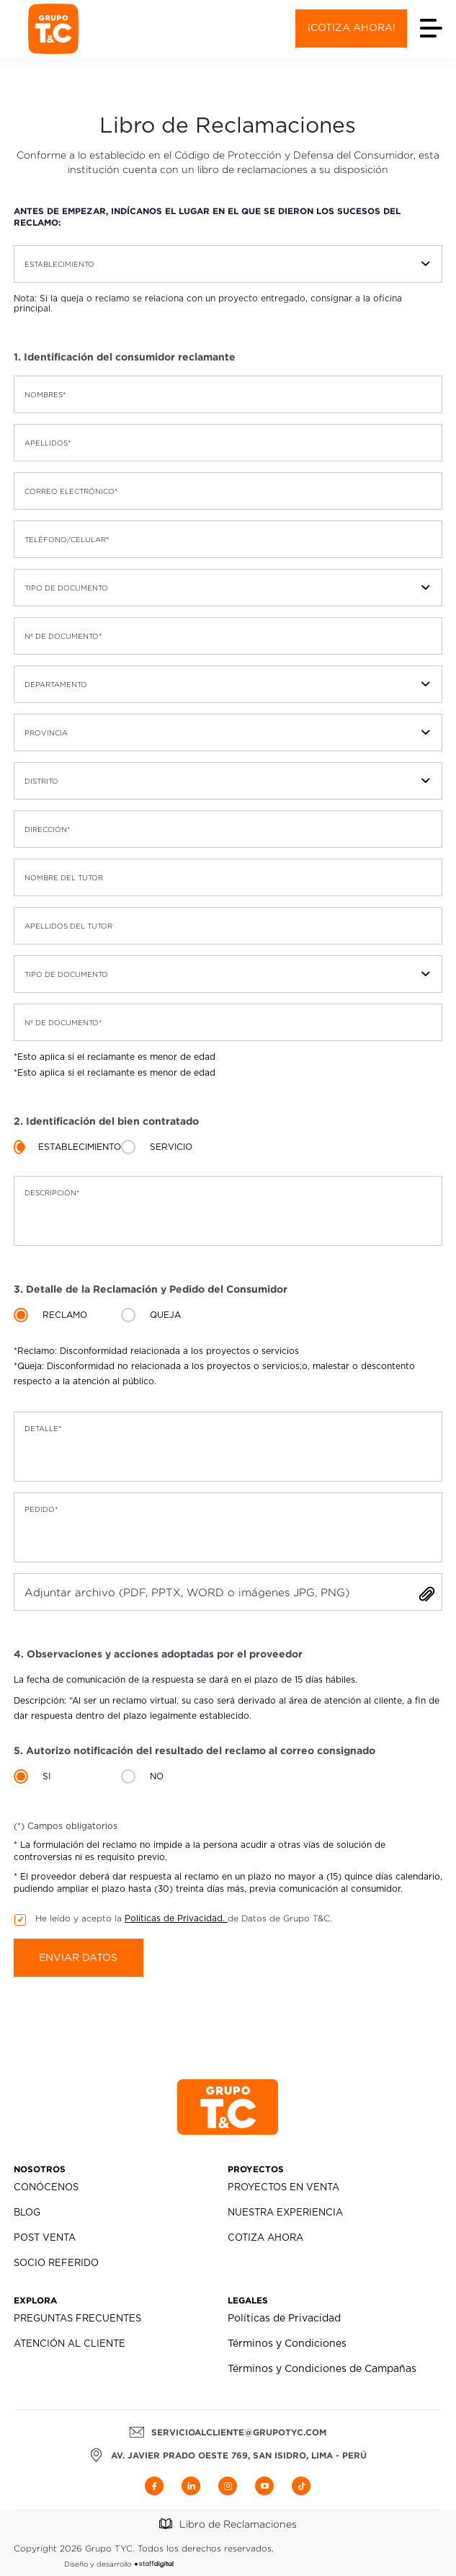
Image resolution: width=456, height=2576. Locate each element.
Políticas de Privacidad (284, 2319)
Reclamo (65, 1315)
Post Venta (45, 2238)
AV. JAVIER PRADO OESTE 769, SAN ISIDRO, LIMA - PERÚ (228, 2455)
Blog (27, 2213)
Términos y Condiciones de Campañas (322, 2369)
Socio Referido (56, 2263)
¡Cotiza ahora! (351, 28)
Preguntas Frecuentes (77, 2319)
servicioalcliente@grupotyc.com (228, 2432)
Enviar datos (78, 1958)
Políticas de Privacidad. (176, 1918)
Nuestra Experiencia (285, 2213)
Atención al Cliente (69, 2344)
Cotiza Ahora (265, 2238)
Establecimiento (79, 1147)
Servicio (171, 1147)
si (46, 1776)
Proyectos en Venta (283, 2187)
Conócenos (46, 2187)
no (157, 1776)
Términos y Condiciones (287, 2344)
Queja (165, 1315)
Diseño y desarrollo (119, 2564)
